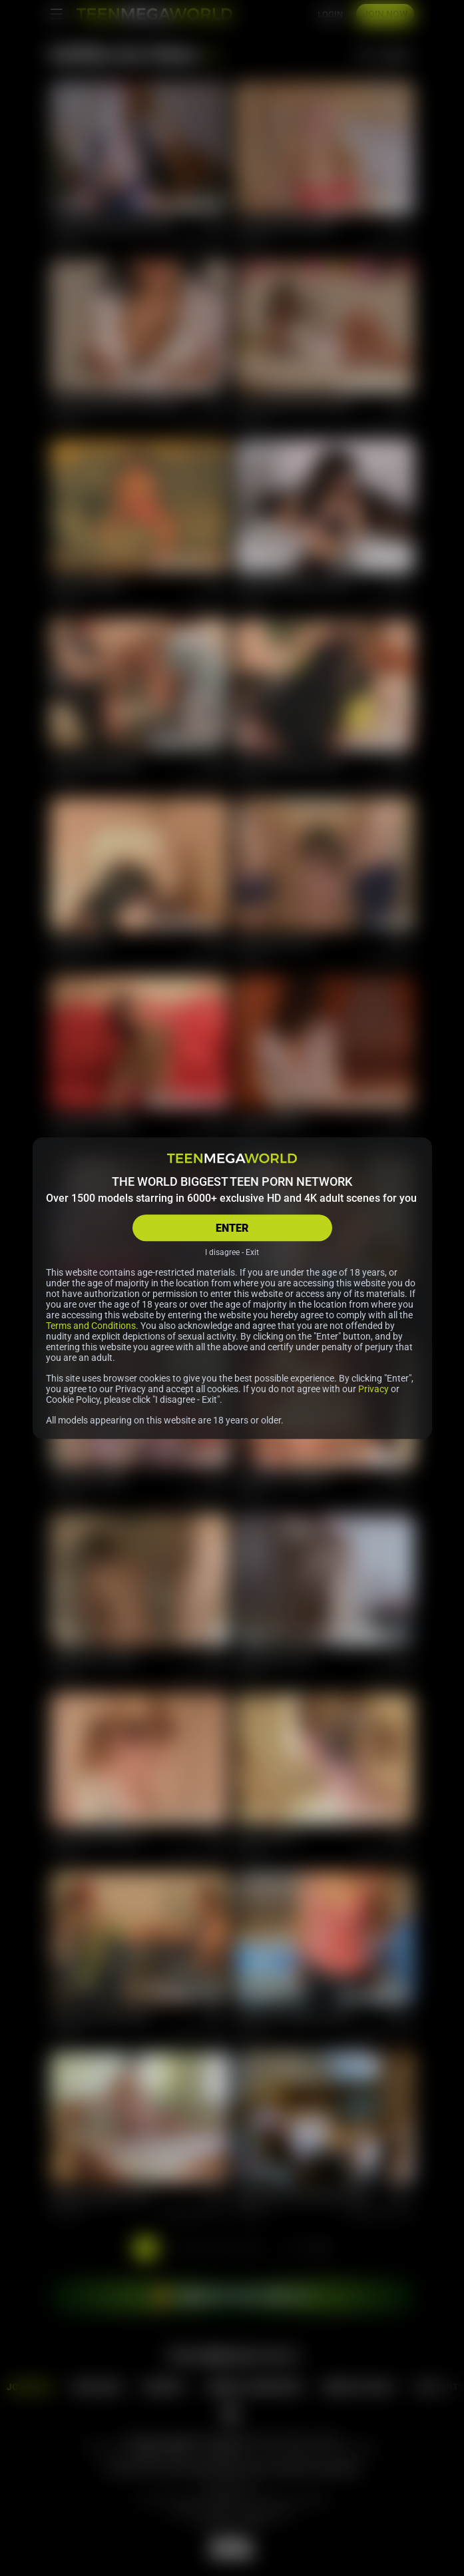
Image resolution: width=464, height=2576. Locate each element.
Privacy (373, 1389)
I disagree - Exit (232, 1252)
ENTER (232, 1228)
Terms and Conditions (91, 1325)
